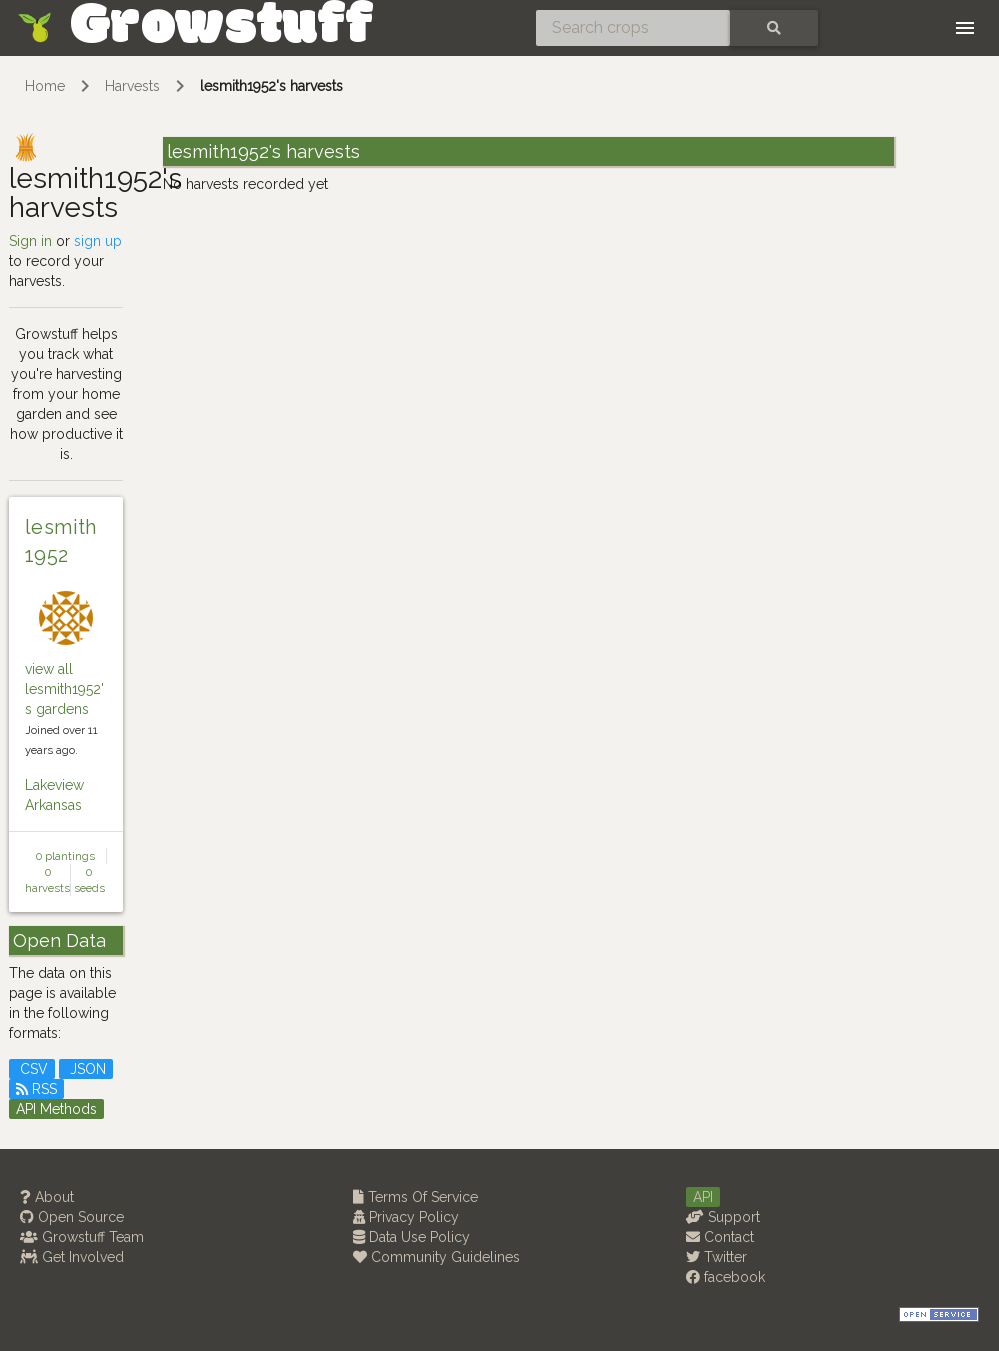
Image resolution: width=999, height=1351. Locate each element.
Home (45, 86)
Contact (720, 1237)
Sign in (30, 241)
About (47, 1197)
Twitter (716, 1257)
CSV (32, 1069)
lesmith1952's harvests (271, 86)
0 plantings (65, 856)
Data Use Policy (411, 1237)
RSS (36, 1089)
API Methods (56, 1109)
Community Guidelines (436, 1257)
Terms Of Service (415, 1197)
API (703, 1197)
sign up (98, 241)
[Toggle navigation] (965, 28)
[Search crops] (633, 28)
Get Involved (72, 1257)
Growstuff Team (82, 1237)
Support (723, 1217)
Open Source (72, 1217)
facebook (725, 1277)
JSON (86, 1069)
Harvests (132, 86)
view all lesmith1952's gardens (64, 689)
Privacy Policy (406, 1217)
